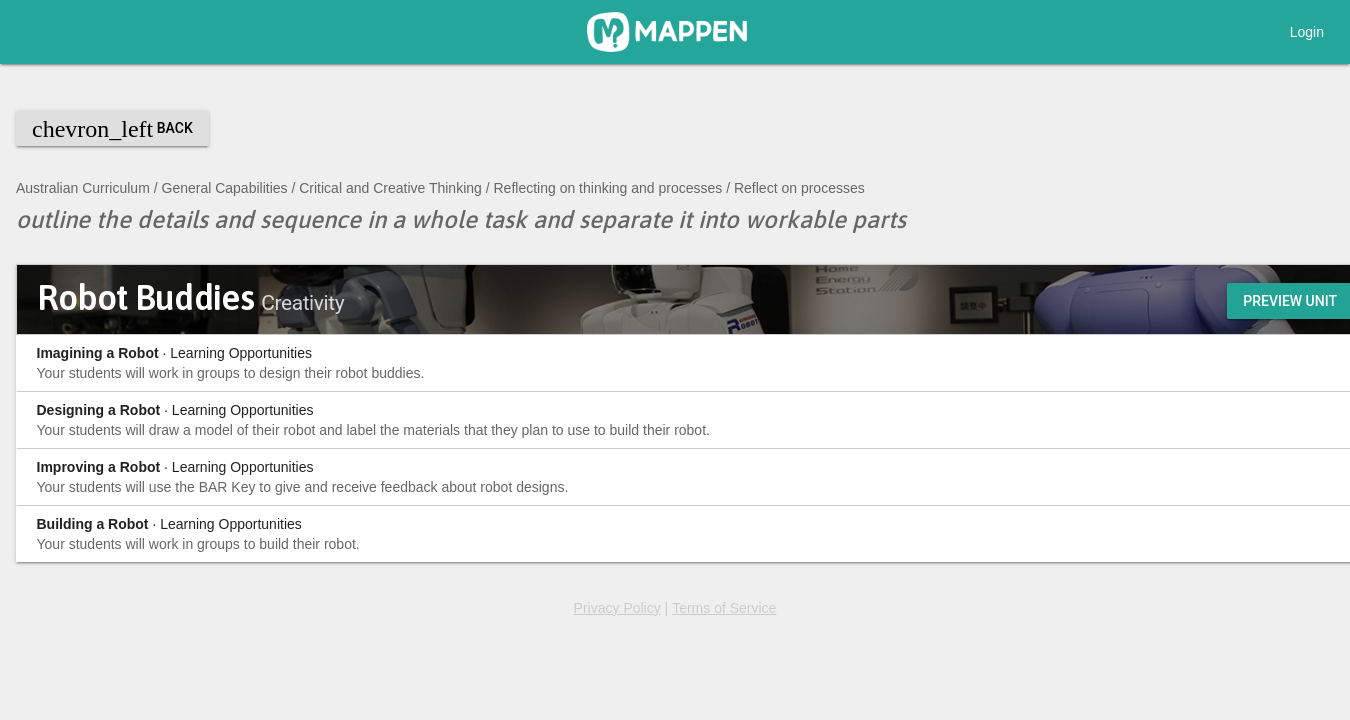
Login (1307, 32)
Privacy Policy (617, 608)
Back (112, 129)
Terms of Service (724, 608)
